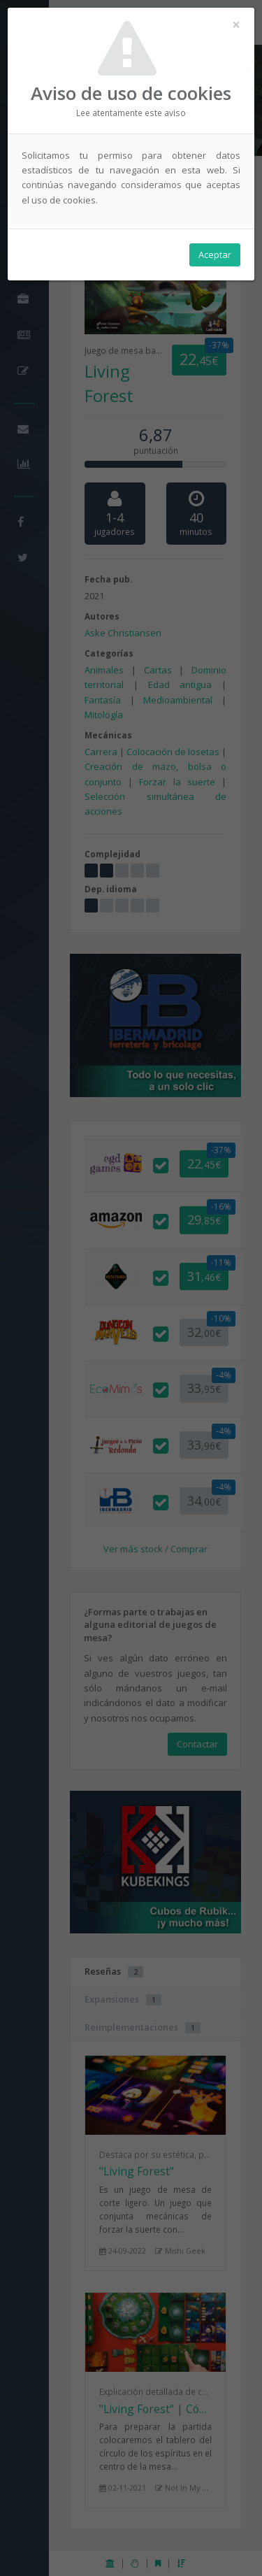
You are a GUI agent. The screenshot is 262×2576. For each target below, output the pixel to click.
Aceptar (214, 254)
